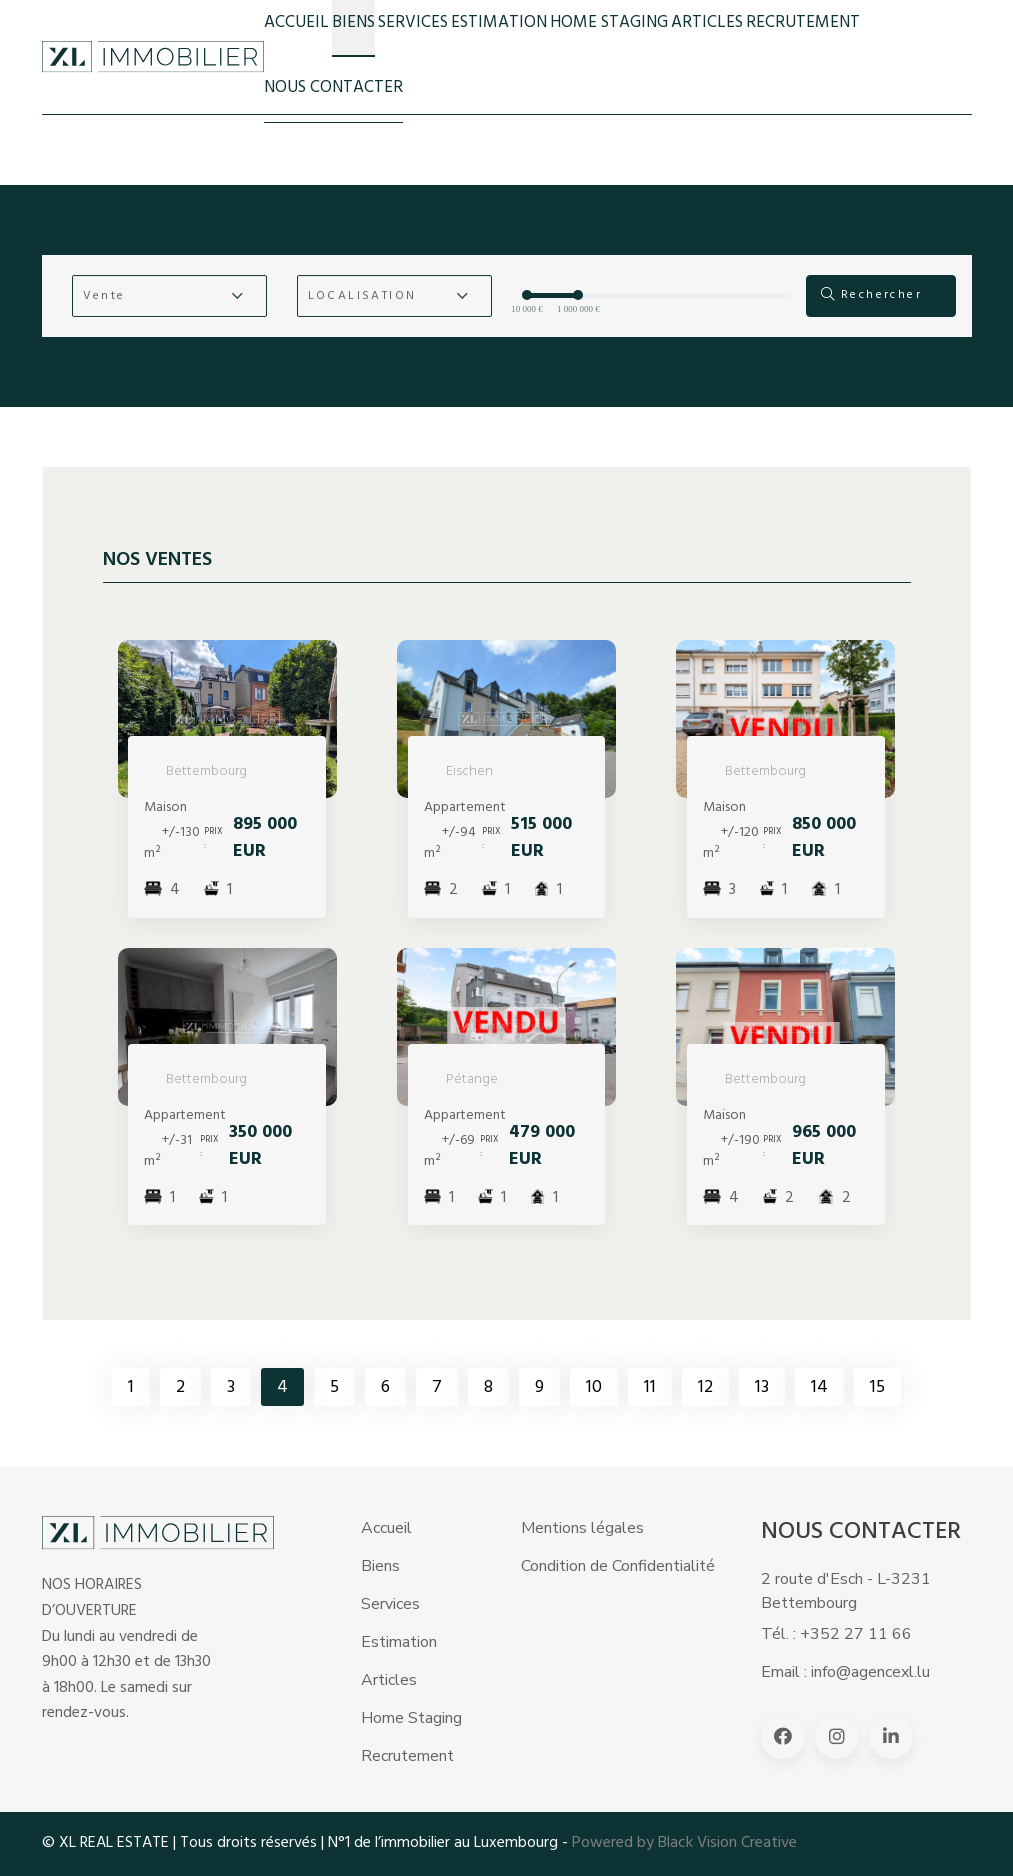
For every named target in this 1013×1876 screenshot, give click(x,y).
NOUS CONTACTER (349, 79)
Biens (380, 1566)
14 (819, 1389)
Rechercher (881, 296)
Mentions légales (582, 1528)
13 (762, 1389)
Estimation (506, 33)
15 (877, 1389)
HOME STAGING (603, 33)
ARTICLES (694, 33)
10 (594, 1389)
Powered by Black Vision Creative (684, 1844)
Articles (389, 1680)
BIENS (360, 33)
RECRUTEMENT (780, 33)
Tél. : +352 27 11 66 (836, 1634)
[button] (169, 294)
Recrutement (407, 1756)
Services (425, 33)
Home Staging (411, 1718)
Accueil (298, 33)
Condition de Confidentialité (618, 1566)
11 (650, 1389)
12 (705, 1389)
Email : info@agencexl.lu (845, 1672)
